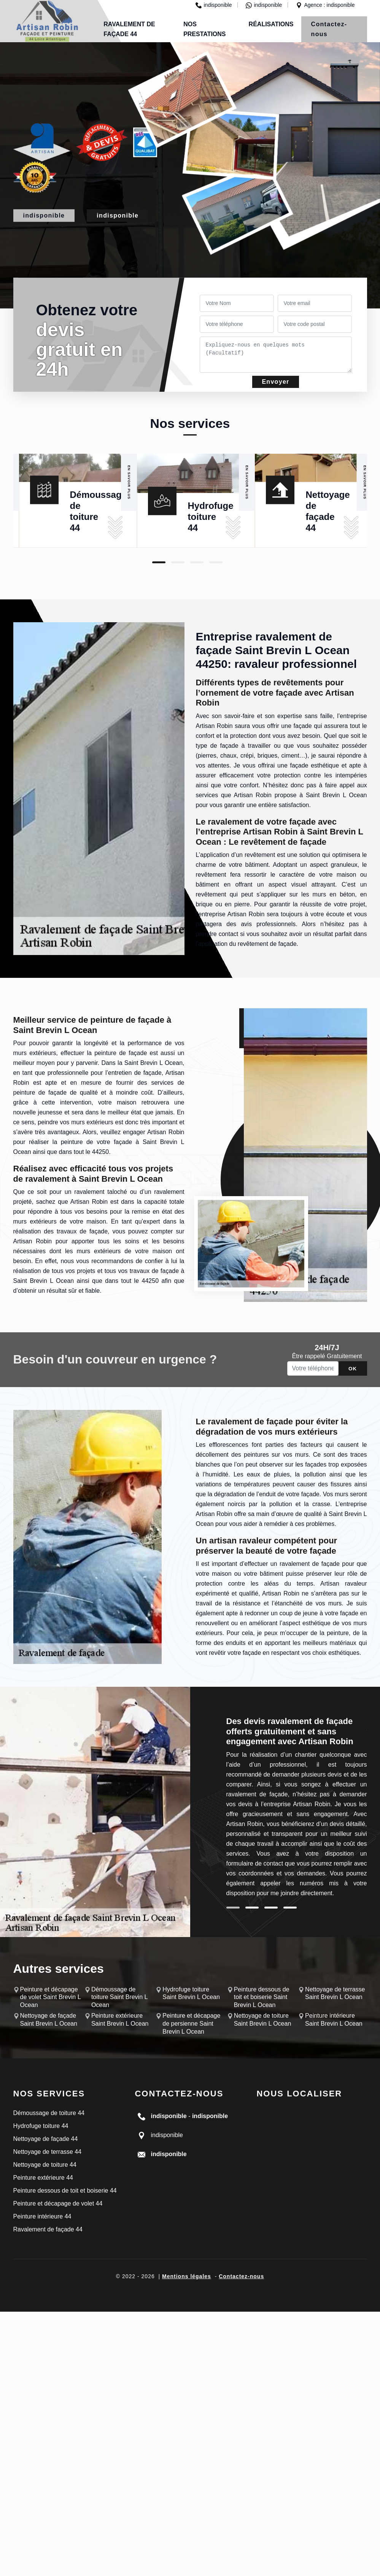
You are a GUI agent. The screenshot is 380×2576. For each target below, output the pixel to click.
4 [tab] (216, 562)
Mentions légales (186, 2276)
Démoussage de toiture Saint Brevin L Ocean (119, 1997)
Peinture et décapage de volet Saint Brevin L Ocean (50, 1997)
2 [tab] (177, 562)
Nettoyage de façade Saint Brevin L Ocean (49, 2019)
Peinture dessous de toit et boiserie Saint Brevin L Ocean (261, 1997)
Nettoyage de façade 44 (45, 2139)
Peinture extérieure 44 (43, 2177)
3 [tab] (197, 562)
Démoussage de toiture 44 (49, 2113)
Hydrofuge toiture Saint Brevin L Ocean (191, 1993)
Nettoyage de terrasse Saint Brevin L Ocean (335, 1993)
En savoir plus (129, 482)
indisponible (214, 5)
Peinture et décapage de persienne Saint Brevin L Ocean (191, 2023)
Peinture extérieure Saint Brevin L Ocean (120, 2019)
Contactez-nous (329, 29)
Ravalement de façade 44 (48, 2229)
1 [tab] (158, 562)
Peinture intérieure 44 (42, 2216)
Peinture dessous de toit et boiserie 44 (65, 2190)
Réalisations (271, 24)
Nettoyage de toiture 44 (44, 2164)
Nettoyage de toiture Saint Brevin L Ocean (262, 2019)
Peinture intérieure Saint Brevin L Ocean (334, 2019)
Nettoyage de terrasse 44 (47, 2152)
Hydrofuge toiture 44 (211, 517)
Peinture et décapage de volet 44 (58, 2203)
